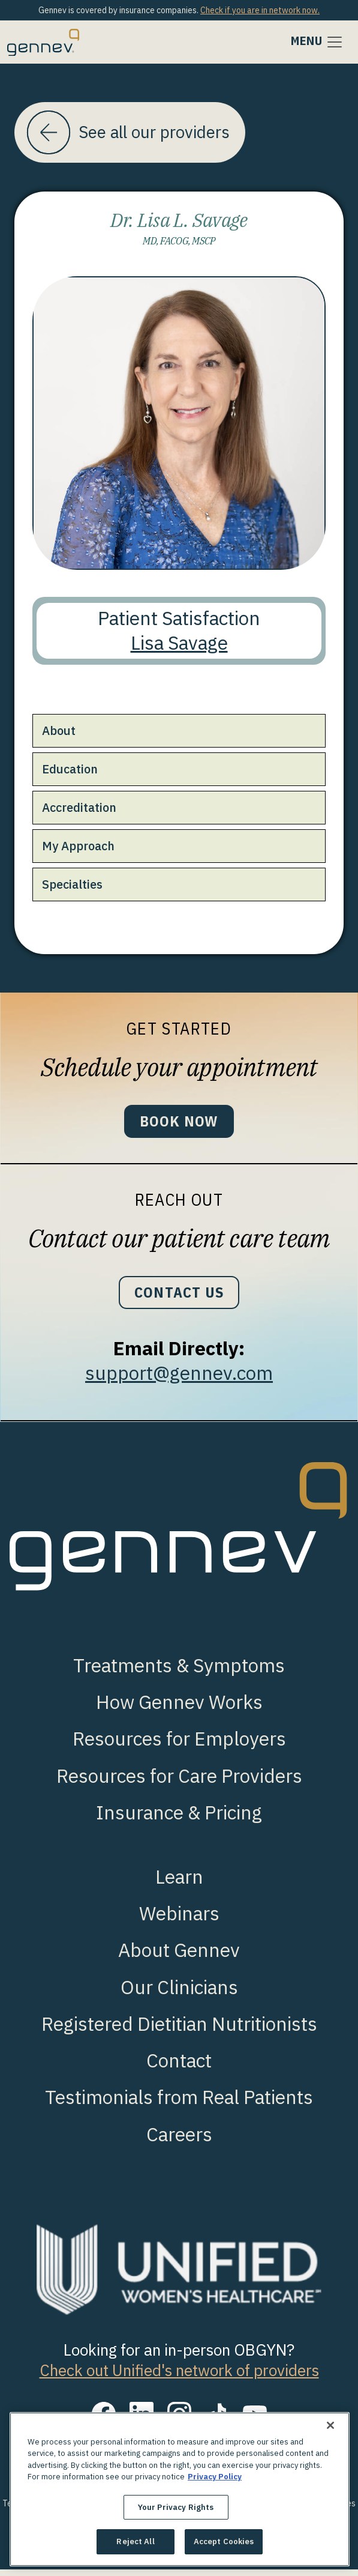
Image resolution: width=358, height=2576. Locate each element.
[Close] (330, 2425)
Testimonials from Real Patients (179, 2104)
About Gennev (179, 1957)
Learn (179, 1884)
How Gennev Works (179, 1709)
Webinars (179, 1920)
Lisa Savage (179, 645)
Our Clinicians (179, 1994)
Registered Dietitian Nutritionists (179, 2031)
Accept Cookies (224, 2541)
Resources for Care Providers (179, 1782)
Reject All (135, 2541)
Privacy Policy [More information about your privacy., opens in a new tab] (215, 2477)
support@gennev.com (179, 1380)
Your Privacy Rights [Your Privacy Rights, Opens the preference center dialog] (175, 2507)
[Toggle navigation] (317, 42)
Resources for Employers (179, 1746)
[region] (180, 2489)
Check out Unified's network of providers (179, 2377)
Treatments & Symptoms (179, 1672)
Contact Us (179, 1298)
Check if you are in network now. (260, 10)
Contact (179, 2067)
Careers (179, 2141)
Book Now (178, 1124)
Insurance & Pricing (179, 1819)
